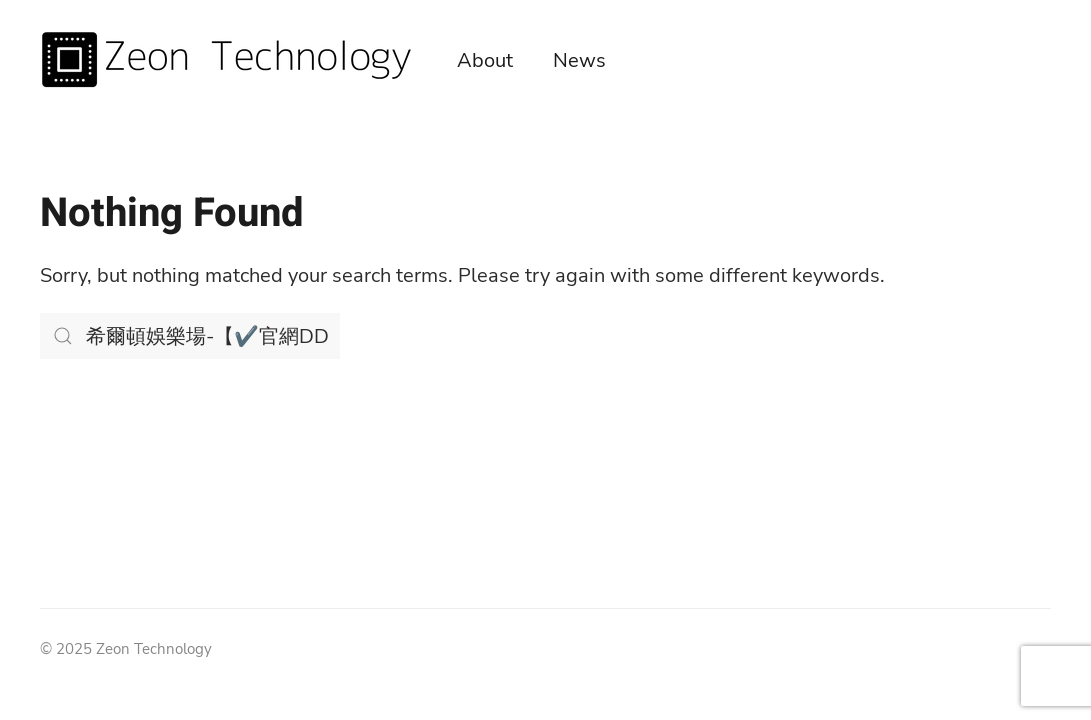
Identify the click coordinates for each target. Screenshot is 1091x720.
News (579, 60)
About (485, 60)
